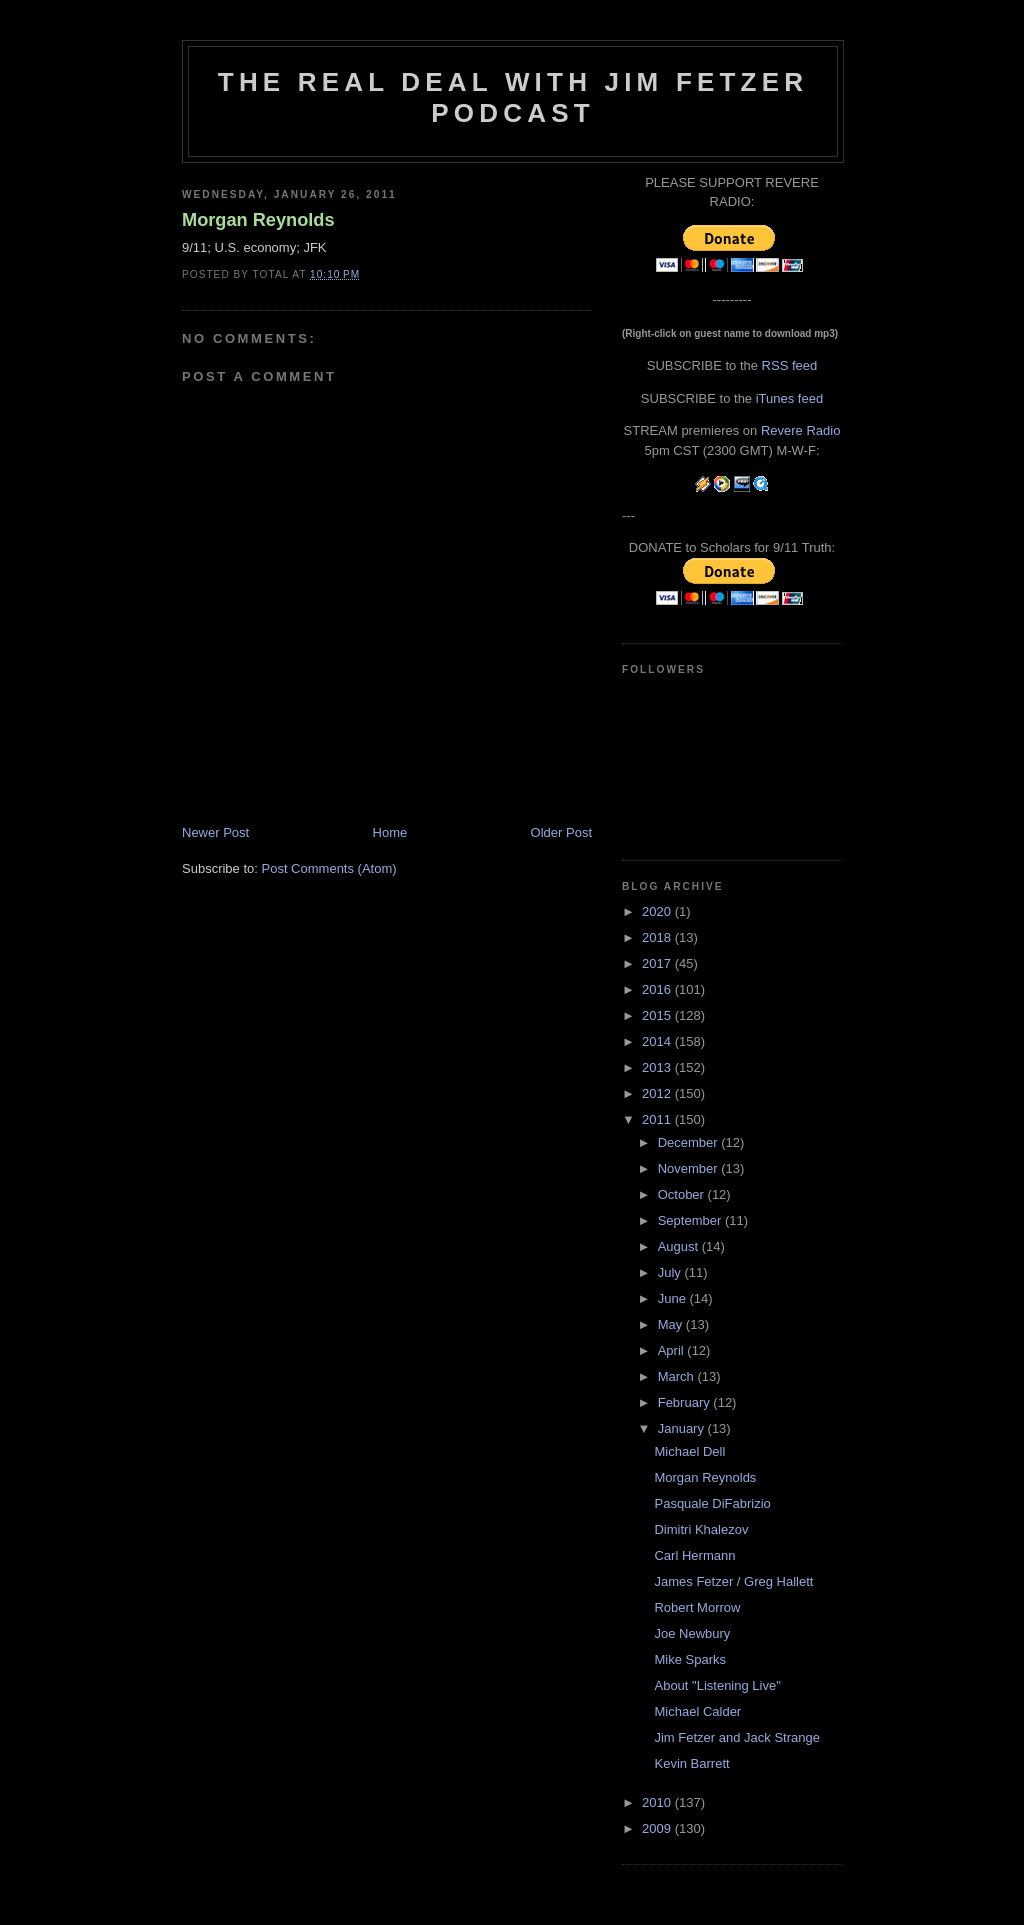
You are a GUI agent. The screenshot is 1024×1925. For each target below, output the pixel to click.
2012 (658, 1093)
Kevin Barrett (691, 1763)
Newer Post (215, 832)
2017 (658, 963)
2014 (658, 1041)
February (686, 1402)
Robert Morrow (697, 1607)
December (690, 1142)
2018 (658, 937)
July (671, 1272)
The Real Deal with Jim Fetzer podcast (513, 97)
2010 (658, 1802)
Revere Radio (801, 430)
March (678, 1376)
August (680, 1246)
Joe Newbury (692, 1633)
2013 (658, 1067)
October (683, 1194)
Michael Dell (689, 1451)
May (672, 1324)
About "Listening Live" (717, 1685)
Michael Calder (697, 1711)
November (690, 1168)
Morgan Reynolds (258, 220)
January (683, 1428)
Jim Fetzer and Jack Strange (736, 1737)
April (673, 1350)
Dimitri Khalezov (701, 1529)
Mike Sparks (690, 1659)
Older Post (561, 832)
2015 (658, 1015)
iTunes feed (789, 398)
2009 (658, 1828)
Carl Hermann (694, 1555)
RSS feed (790, 365)
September (691, 1220)
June (674, 1298)
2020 (658, 911)
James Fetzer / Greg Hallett (733, 1581)
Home (390, 832)
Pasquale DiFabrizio (712, 1503)
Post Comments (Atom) (329, 868)
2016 (658, 989)
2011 (658, 1119)
